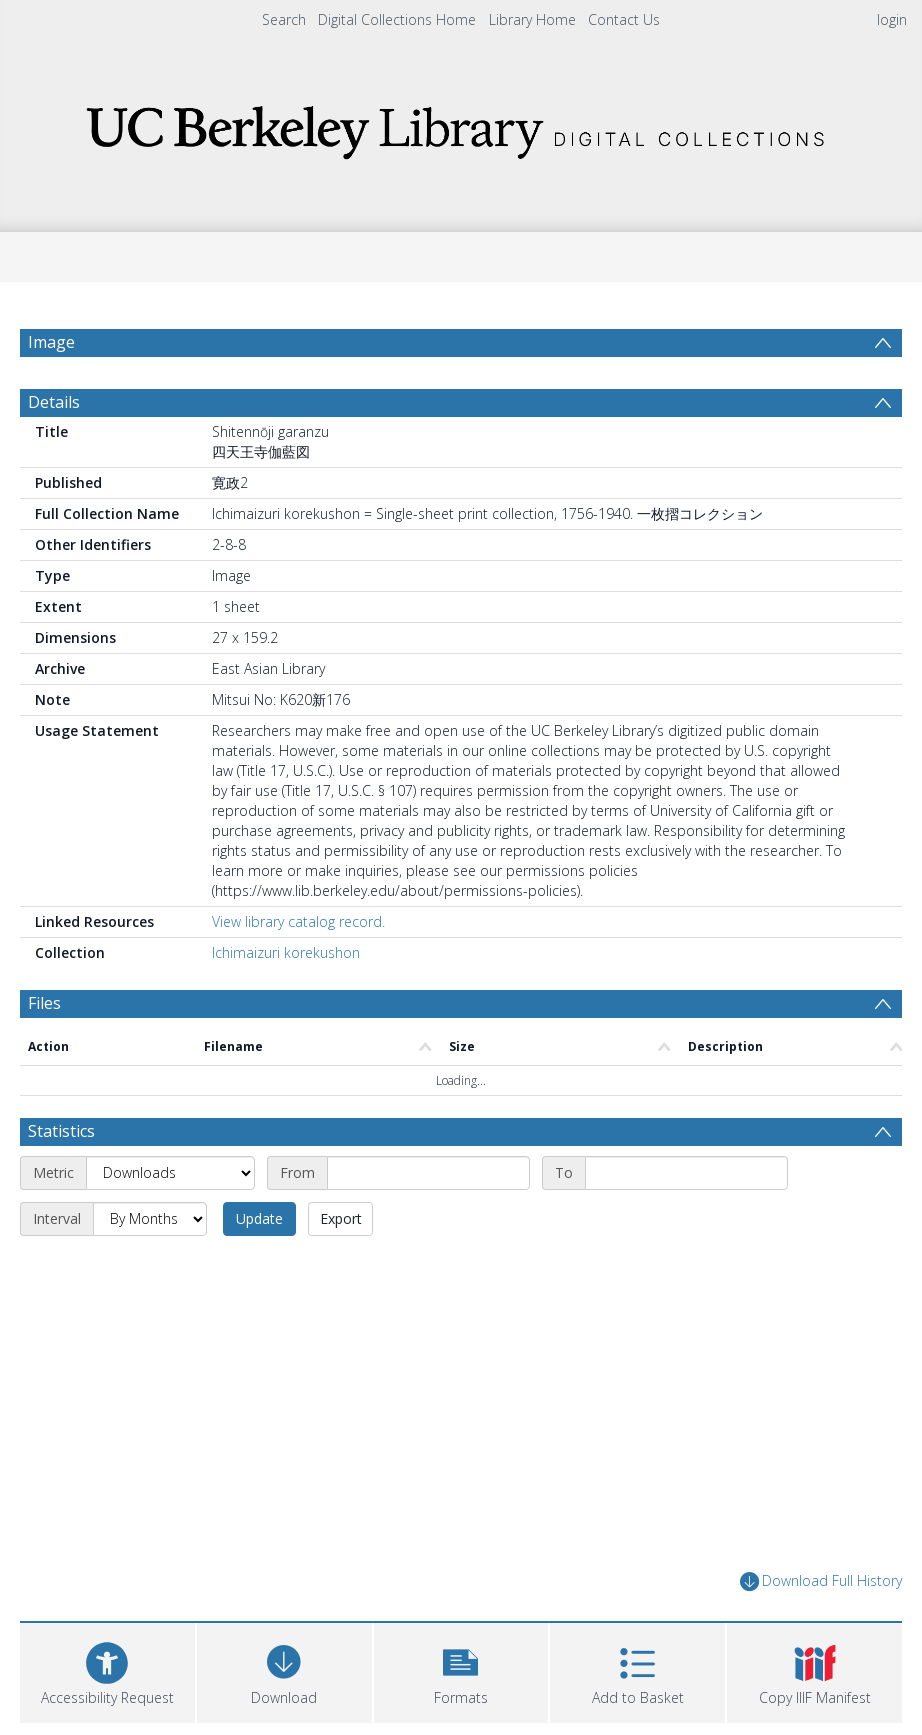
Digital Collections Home (397, 19)
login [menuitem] (892, 19)
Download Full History (821, 1629)
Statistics (61, 1179)
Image (51, 342)
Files (44, 1051)
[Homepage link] (461, 126)
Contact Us (624, 19)
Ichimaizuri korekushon (286, 1000)
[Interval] (150, 1267)
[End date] (686, 1221)
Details (54, 450)
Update (259, 1266)
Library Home (532, 19)
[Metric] (170, 1221)
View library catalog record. (298, 969)
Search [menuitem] (284, 19)
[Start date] (428, 1221)
